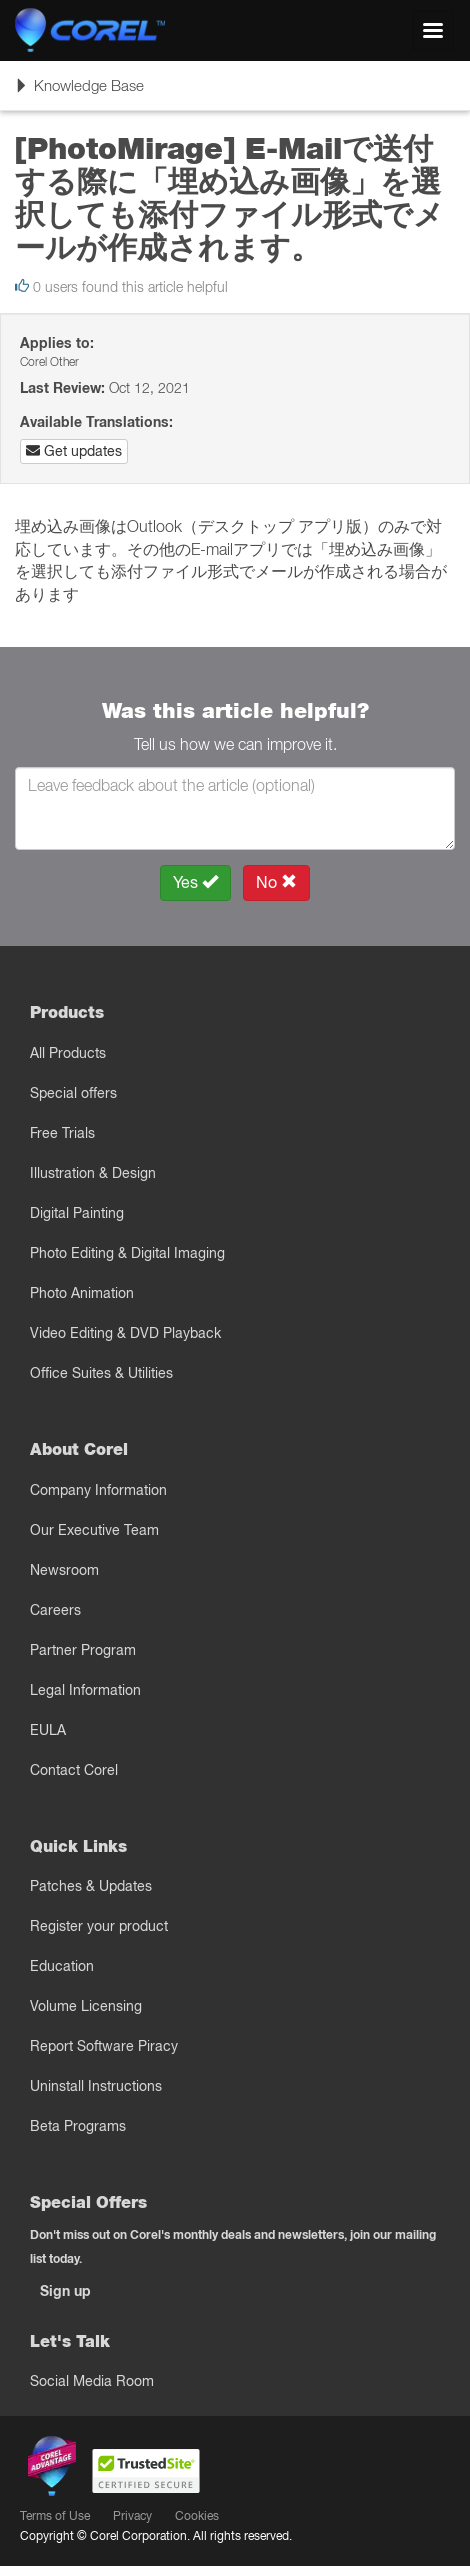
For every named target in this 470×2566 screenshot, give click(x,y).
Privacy (132, 2515)
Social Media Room (92, 2381)
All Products (68, 1053)
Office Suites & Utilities (101, 1373)
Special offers (73, 1093)
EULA (48, 1730)
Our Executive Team (94, 1530)
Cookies (197, 2515)
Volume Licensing (86, 2006)
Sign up (65, 2291)
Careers (55, 1610)
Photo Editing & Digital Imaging (127, 1253)
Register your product (99, 1926)
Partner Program (83, 1650)
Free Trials (62, 1133)
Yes (195, 882)
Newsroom (64, 1570)
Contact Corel (74, 1770)
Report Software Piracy (104, 2046)
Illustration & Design (93, 1173)
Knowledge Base (79, 92)
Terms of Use (55, 2515)
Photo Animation (82, 1293)
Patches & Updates (91, 1886)
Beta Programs (78, 2126)
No (276, 882)
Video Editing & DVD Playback (125, 1333)
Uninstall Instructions (96, 2086)
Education (62, 1966)
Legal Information (85, 1690)
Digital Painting (77, 1213)
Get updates (74, 451)
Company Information (98, 1490)
